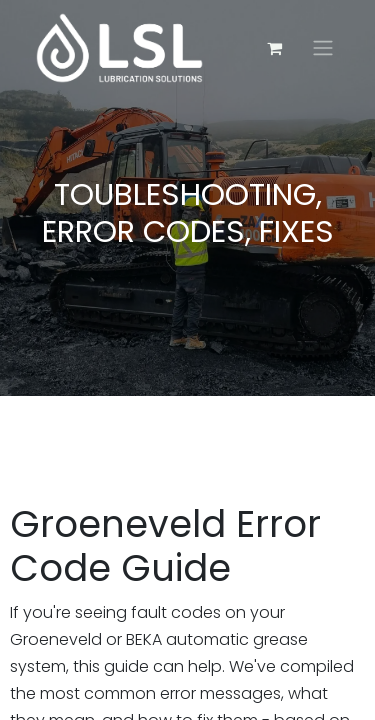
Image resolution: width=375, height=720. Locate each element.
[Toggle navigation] (323, 48)
